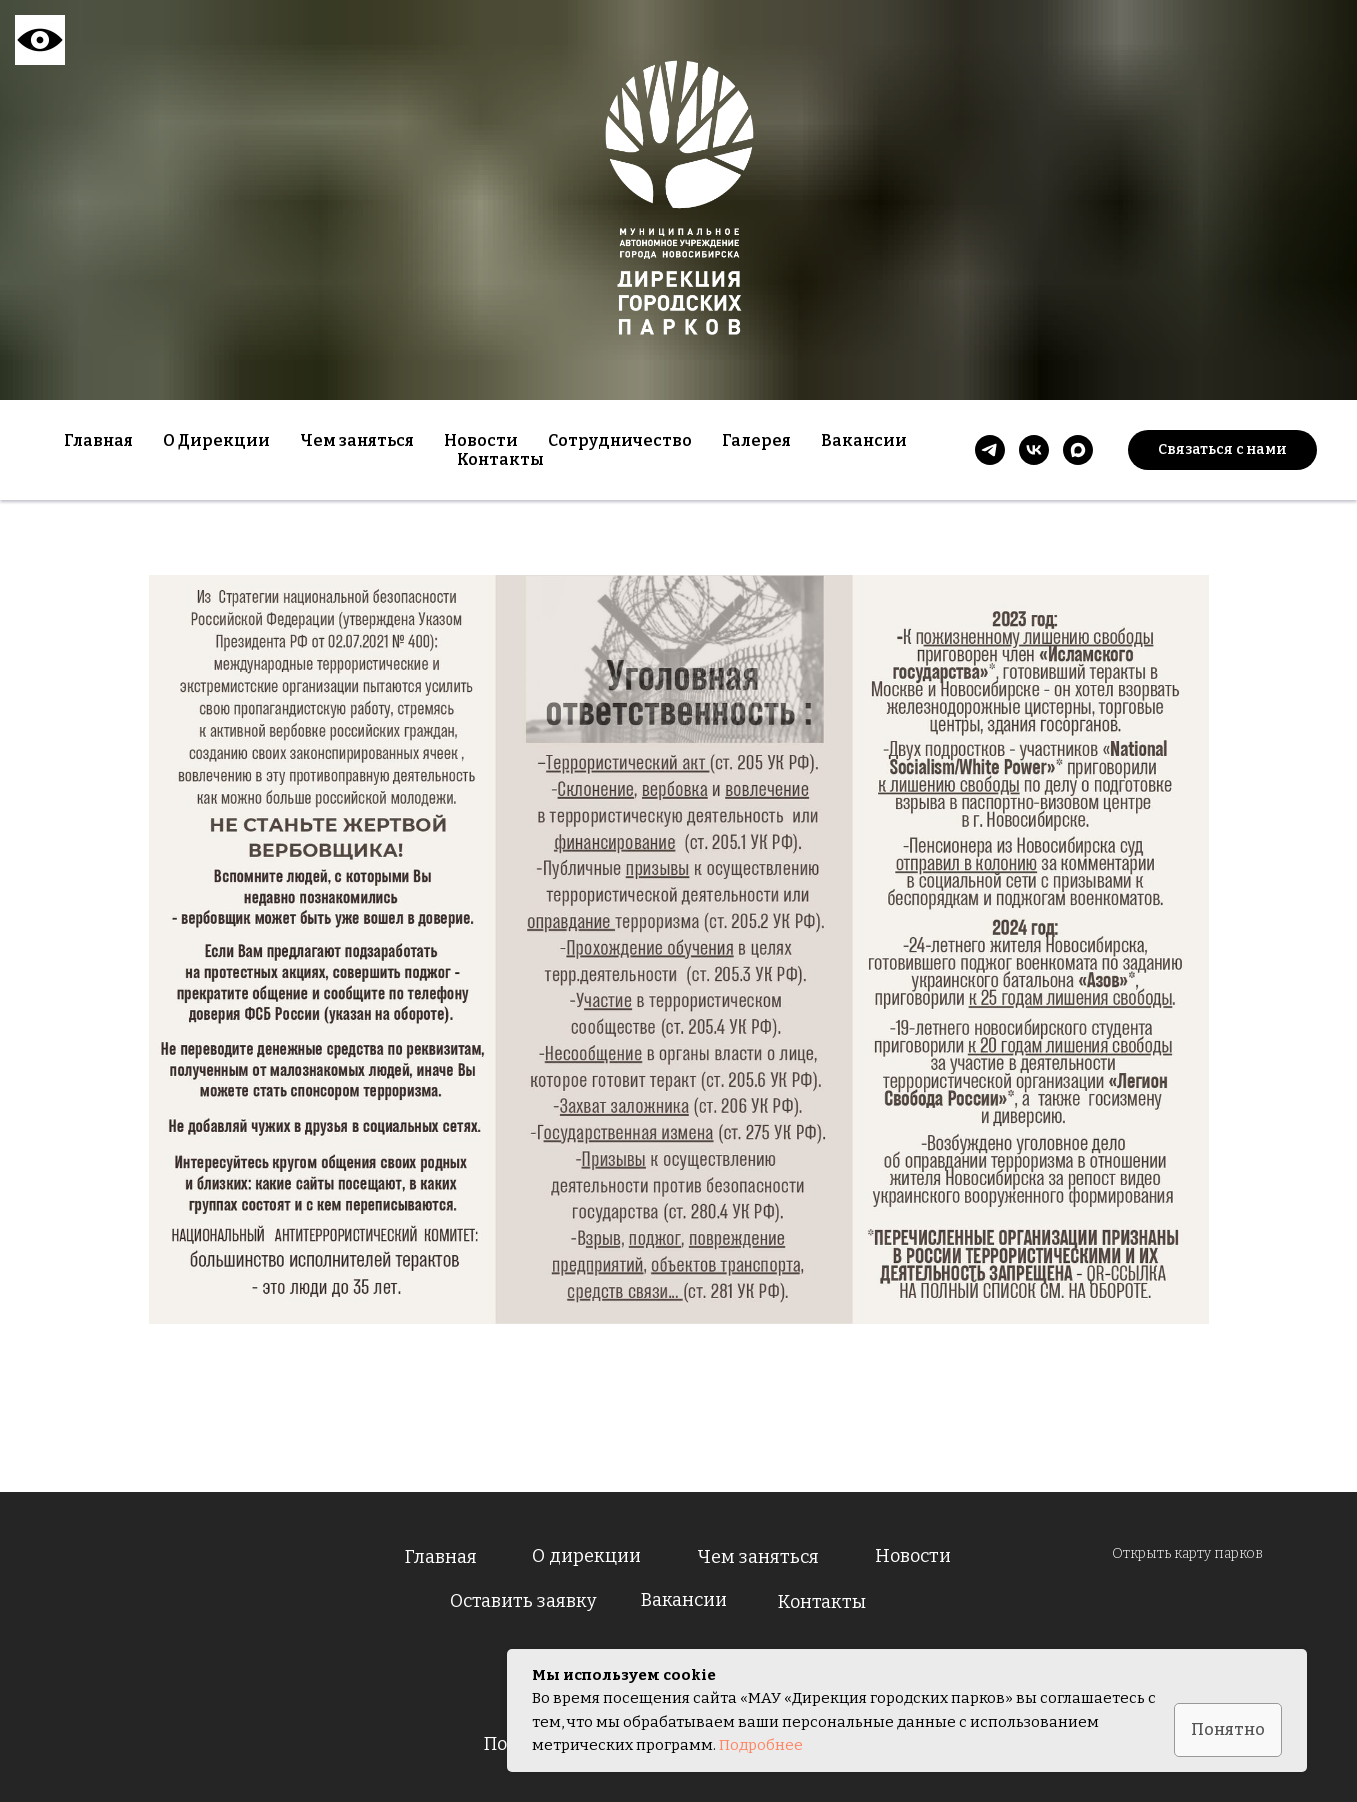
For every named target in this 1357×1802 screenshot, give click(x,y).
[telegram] (990, 450)
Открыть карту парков (1187, 1553)
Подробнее (761, 1745)
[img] (220, 1641)
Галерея (756, 440)
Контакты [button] (500, 459)
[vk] (1034, 450)
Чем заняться (758, 1557)
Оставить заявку (523, 1601)
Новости (481, 440)
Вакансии (864, 440)
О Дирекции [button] (216, 440)
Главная (98, 440)
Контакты (822, 1602)
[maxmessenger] (1078, 450)
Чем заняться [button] (357, 440)
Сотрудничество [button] (620, 440)
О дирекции (586, 1556)
